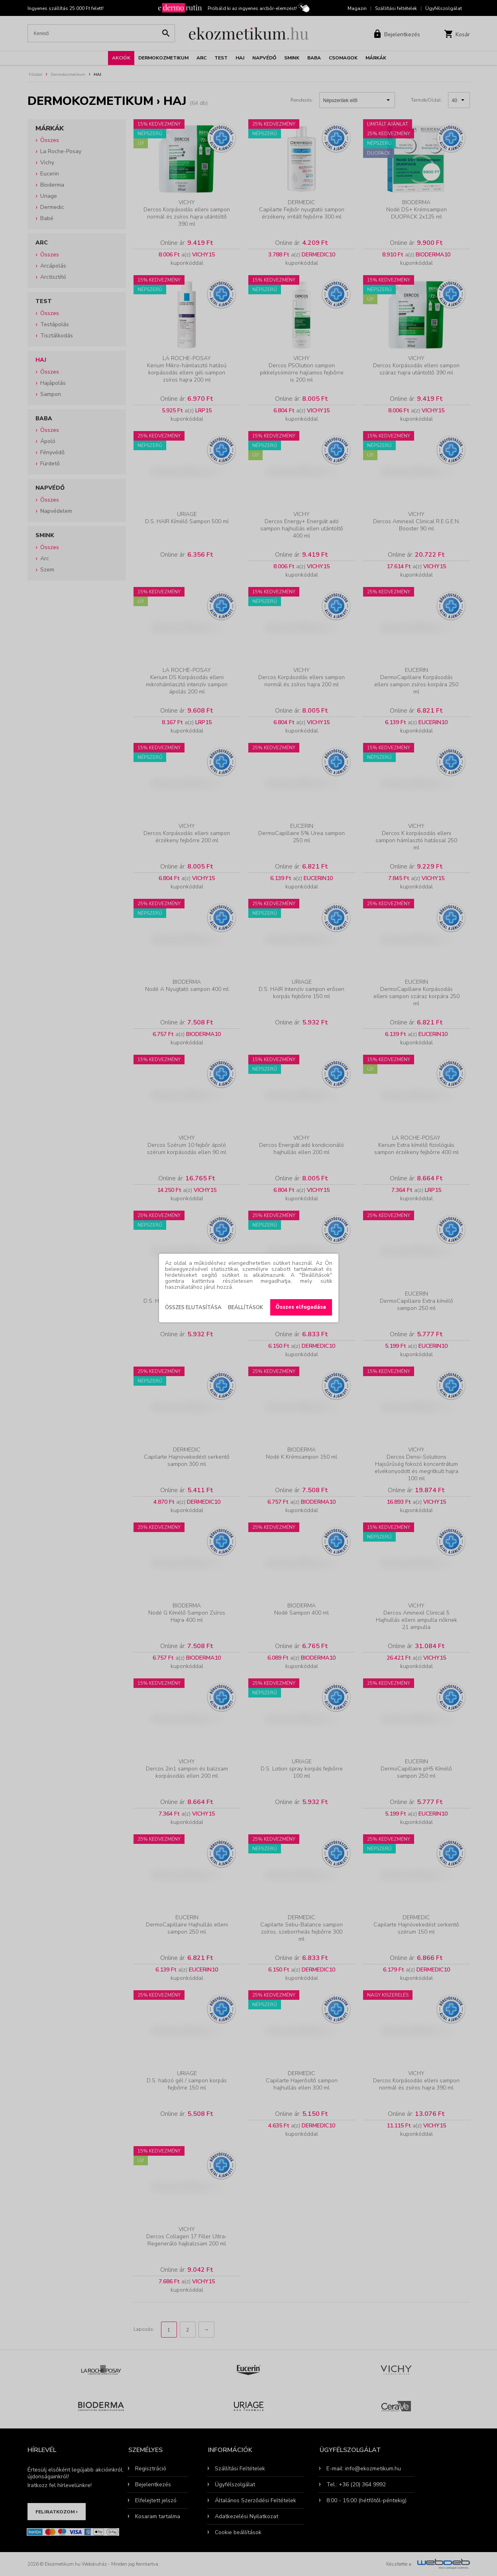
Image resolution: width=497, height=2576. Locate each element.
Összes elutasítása (193, 1307)
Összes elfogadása (300, 1307)
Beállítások (245, 1307)
